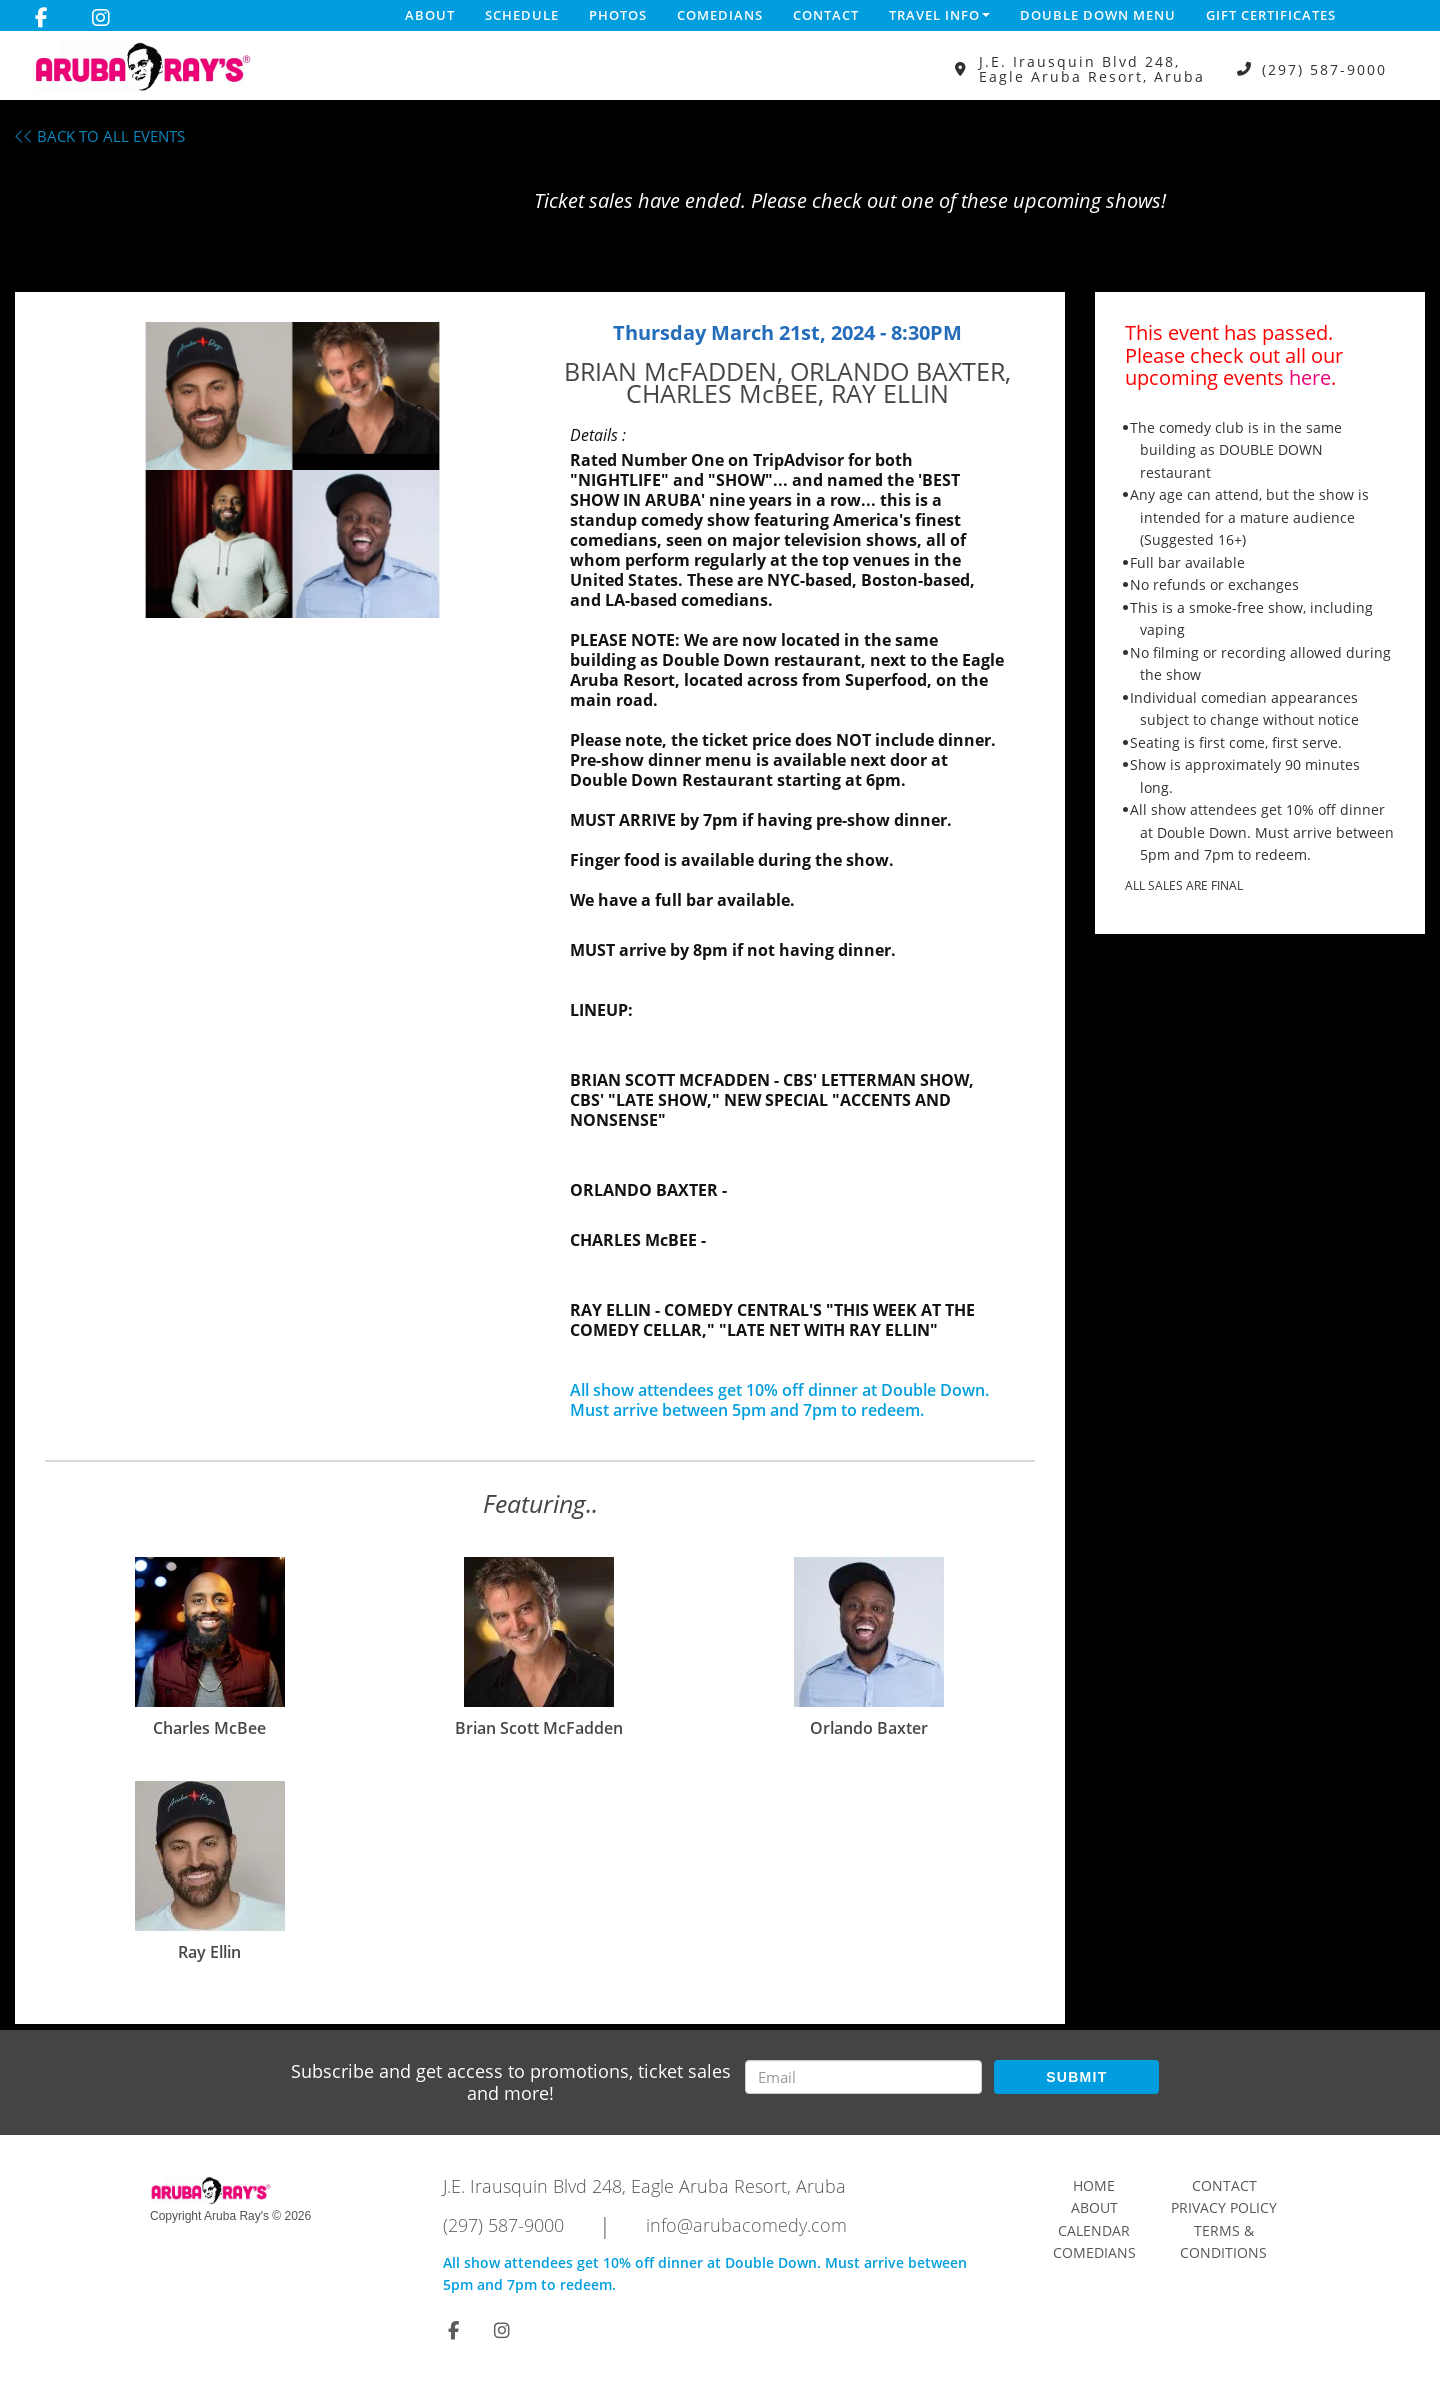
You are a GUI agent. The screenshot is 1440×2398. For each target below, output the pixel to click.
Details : (598, 435)
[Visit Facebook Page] (41, 18)
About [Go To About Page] (1094, 2207)
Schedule (522, 15)
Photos (618, 15)
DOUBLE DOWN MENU (1098, 15)
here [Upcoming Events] (1310, 377)
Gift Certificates (1271, 15)
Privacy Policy (1224, 2207)
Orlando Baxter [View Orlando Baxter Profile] (869, 1728)
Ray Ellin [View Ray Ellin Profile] (209, 1952)
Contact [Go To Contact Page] (1224, 2185)
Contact (826, 15)
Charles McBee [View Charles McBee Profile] (209, 1728)
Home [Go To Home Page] (1094, 2185)
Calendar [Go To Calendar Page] (1094, 2230)
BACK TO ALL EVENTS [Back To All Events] (100, 136)
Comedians (720, 15)
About (430, 15)
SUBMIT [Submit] (1076, 2077)
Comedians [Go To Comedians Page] (1094, 2252)
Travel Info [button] (939, 15)
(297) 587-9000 (1324, 69)
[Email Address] (863, 2077)
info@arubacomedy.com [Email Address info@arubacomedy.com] (746, 2225)
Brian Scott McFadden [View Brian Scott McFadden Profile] (539, 1728)
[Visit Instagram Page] (101, 18)
